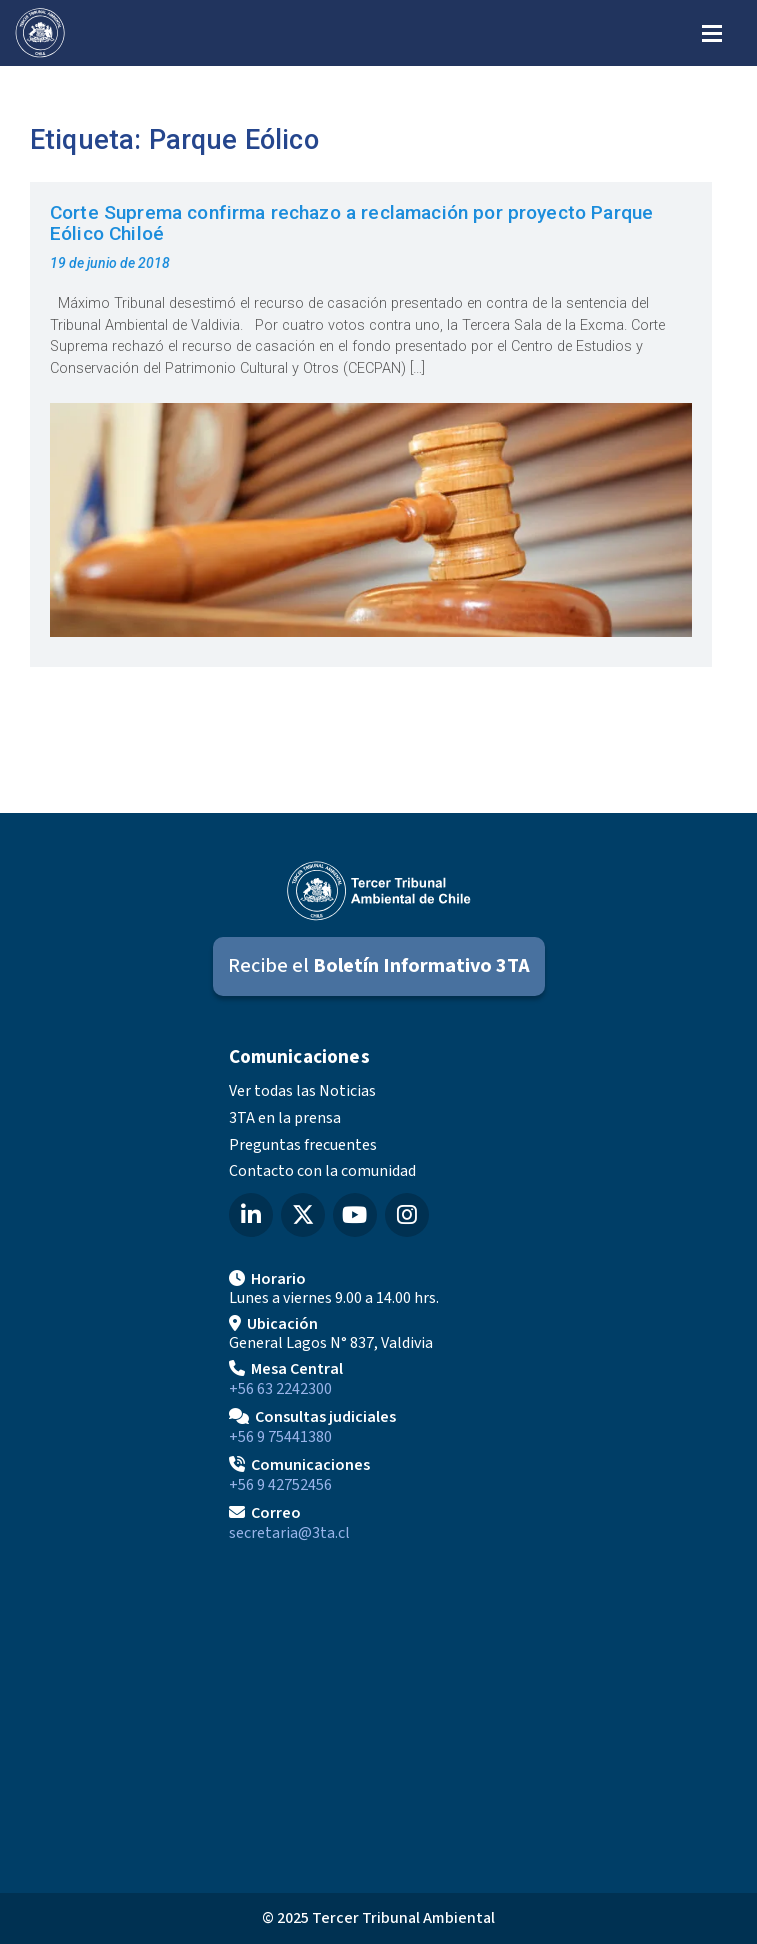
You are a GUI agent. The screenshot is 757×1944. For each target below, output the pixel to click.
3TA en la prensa (285, 1118)
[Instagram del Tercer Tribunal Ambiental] (407, 1215)
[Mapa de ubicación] (379, 1710)
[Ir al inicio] (40, 33)
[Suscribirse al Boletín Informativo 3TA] (379, 966)
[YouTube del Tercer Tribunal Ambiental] (355, 1215)
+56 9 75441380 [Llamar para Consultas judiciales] (280, 1437)
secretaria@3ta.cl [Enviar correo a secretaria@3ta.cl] (289, 1533)
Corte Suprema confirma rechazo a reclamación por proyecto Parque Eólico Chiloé (351, 223)
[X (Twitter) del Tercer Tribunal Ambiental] (303, 1215)
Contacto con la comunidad (322, 1171)
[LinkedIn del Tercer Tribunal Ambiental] (251, 1215)
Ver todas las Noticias (302, 1091)
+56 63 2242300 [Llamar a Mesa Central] (280, 1389)
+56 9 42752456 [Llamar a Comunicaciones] (280, 1485)
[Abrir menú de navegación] (712, 31)
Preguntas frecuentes (303, 1145)
